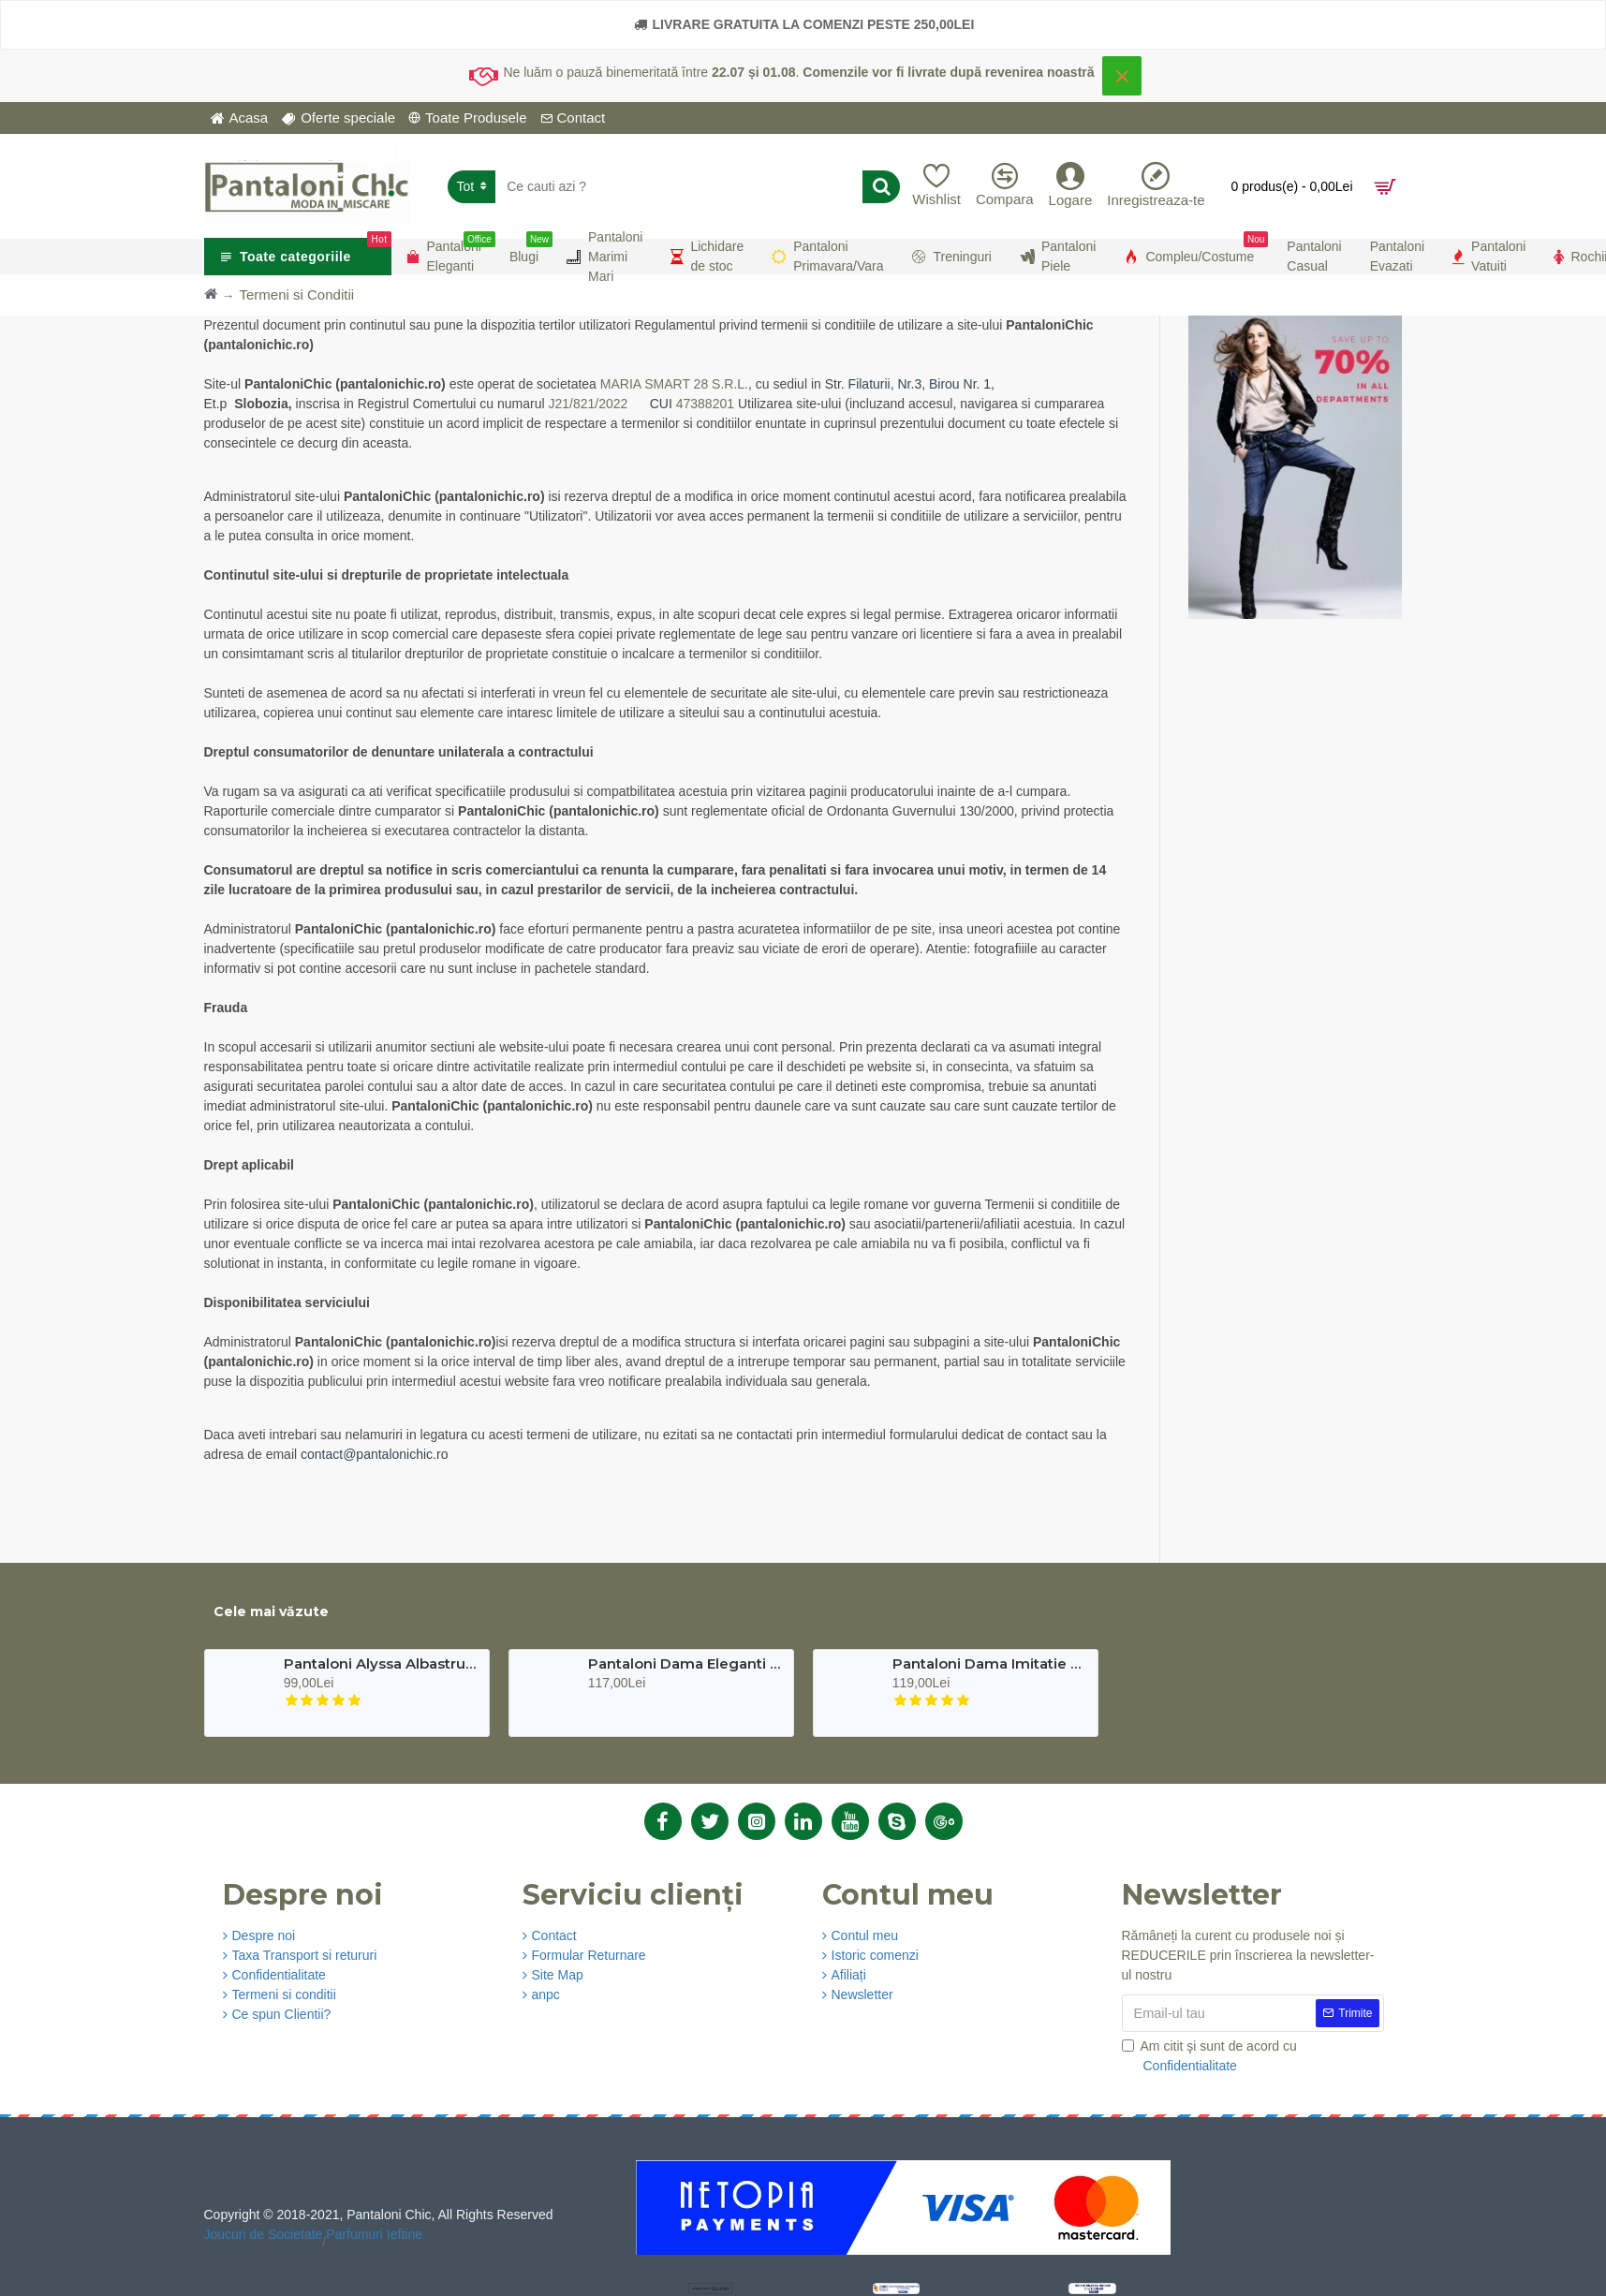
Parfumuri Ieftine (374, 2234)
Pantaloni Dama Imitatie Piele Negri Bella (989, 1664)
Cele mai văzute (271, 1611)
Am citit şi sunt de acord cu (1209, 2057)
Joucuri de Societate (263, 2234)
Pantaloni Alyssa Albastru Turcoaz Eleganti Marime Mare (381, 1664)
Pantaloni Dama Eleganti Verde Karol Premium (685, 1664)
